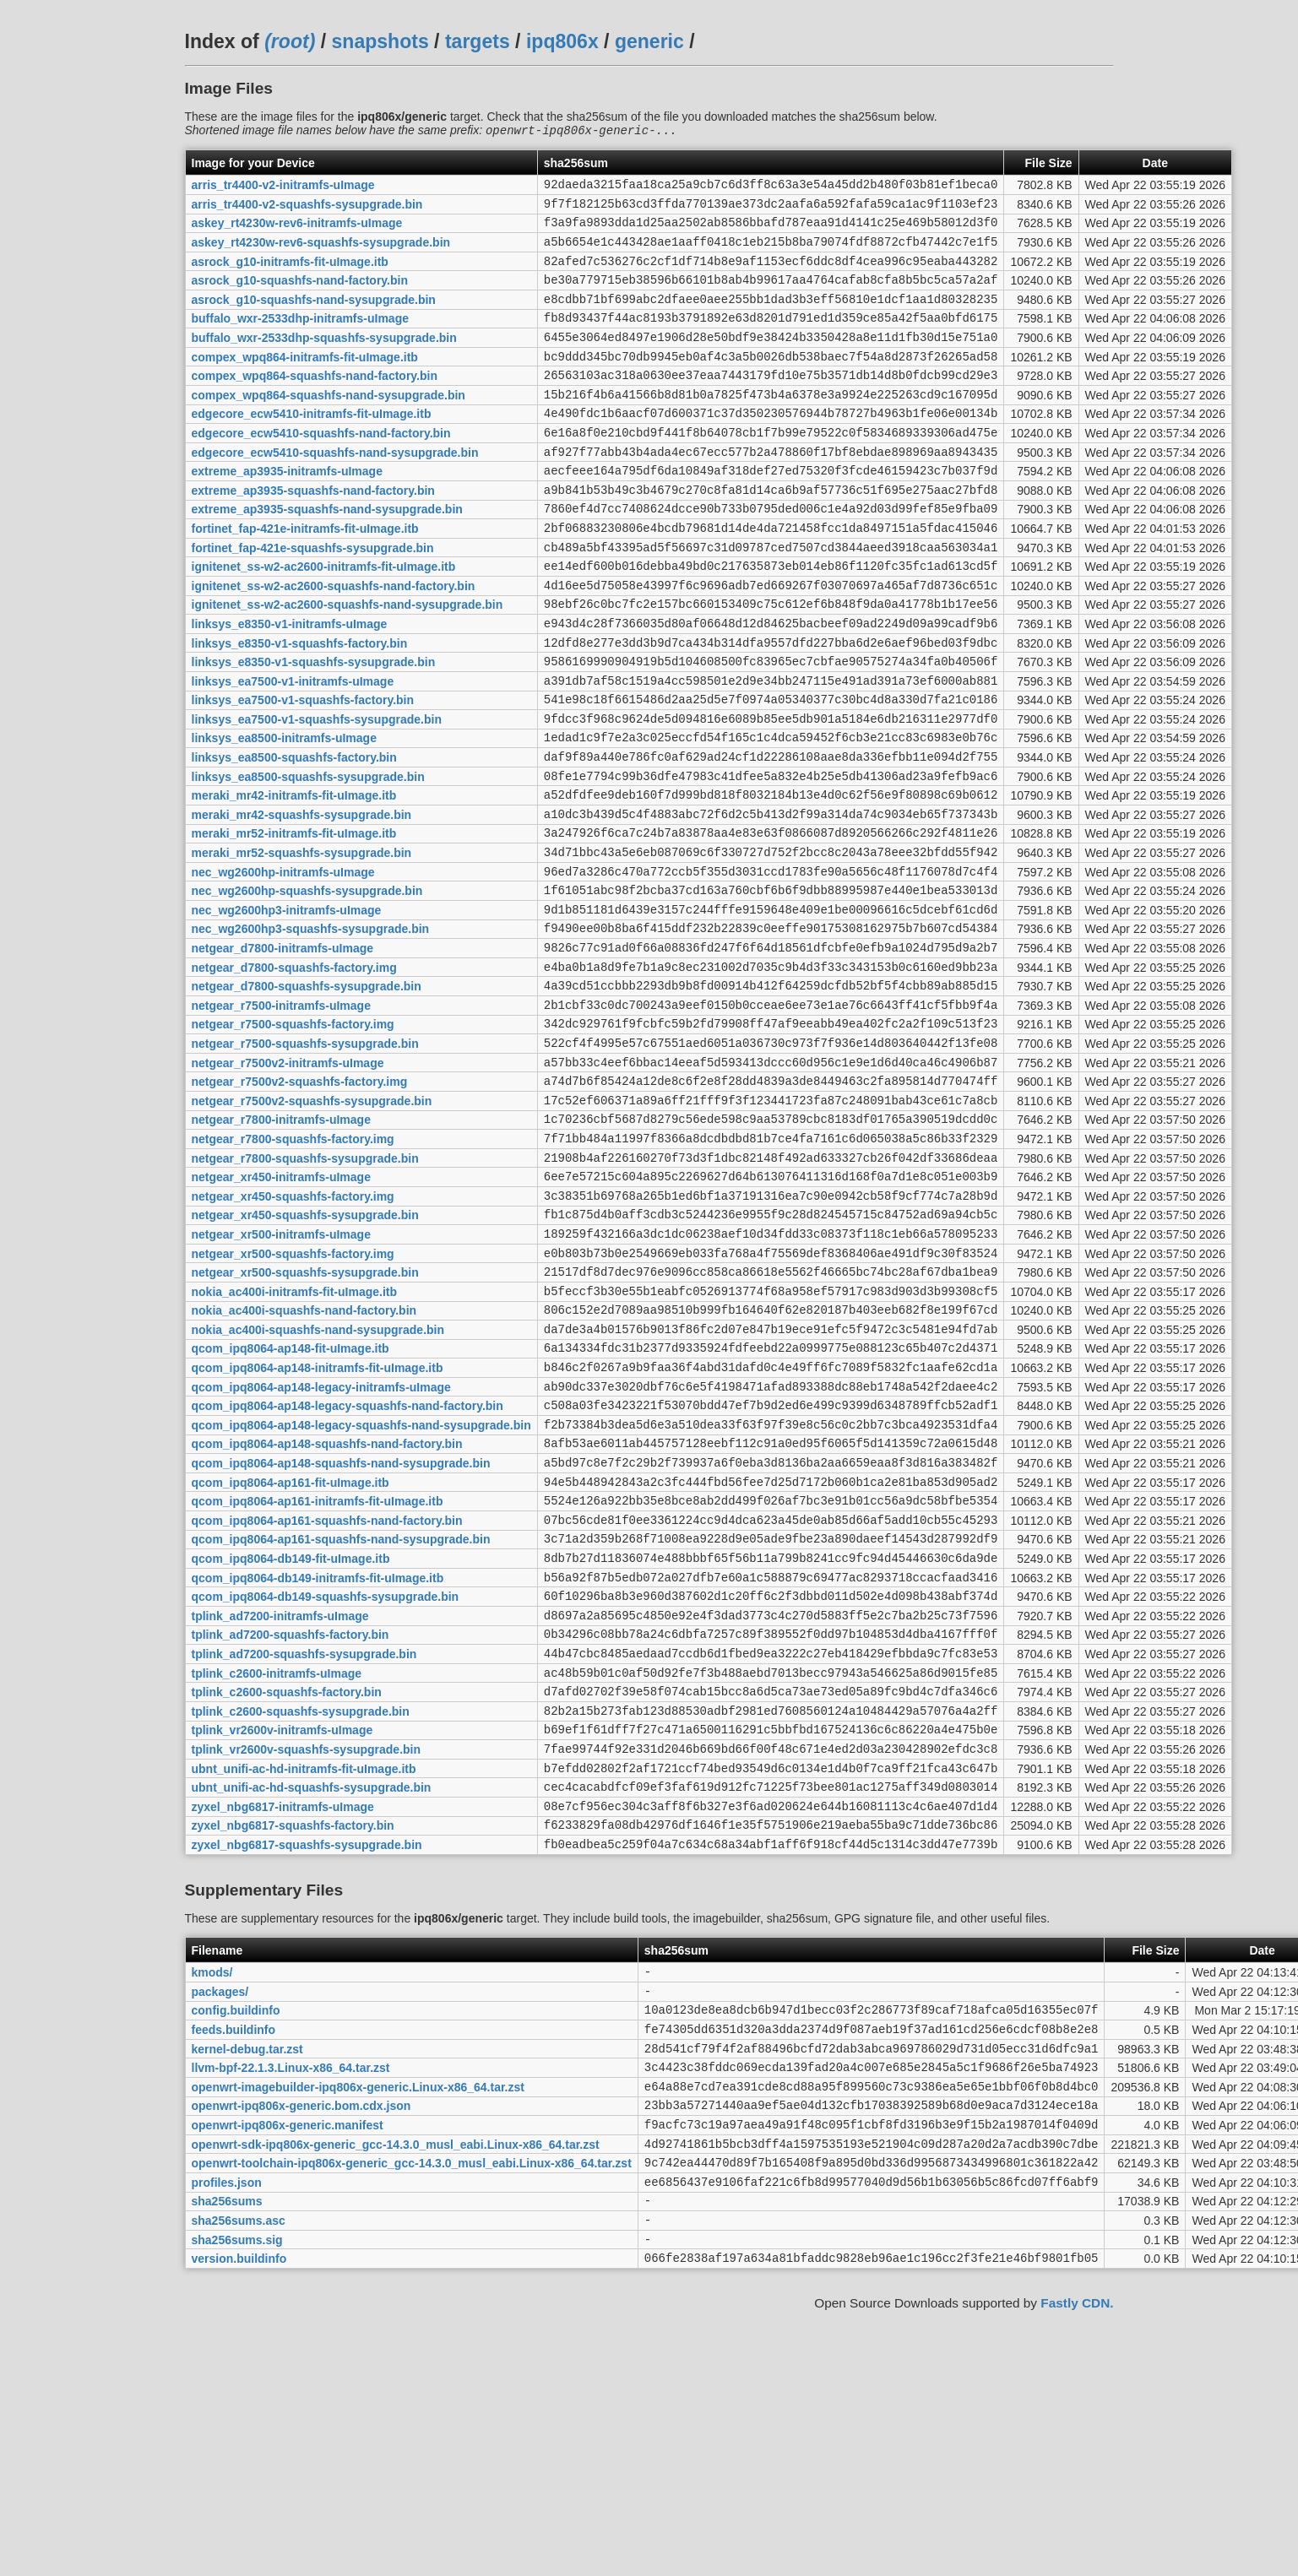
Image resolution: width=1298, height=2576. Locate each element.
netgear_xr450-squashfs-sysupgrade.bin (305, 1355)
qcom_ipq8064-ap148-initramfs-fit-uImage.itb (317, 1528)
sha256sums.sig (237, 2501)
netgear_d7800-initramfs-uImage (283, 1053)
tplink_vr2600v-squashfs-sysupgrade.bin (306, 1959)
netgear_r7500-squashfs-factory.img (293, 1139)
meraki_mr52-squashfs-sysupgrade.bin (302, 945)
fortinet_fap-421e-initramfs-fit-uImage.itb (305, 576)
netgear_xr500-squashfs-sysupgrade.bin (305, 1420)
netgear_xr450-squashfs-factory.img (293, 1333)
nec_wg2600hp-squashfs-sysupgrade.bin (307, 988)
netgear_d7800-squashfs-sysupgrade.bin (306, 1096)
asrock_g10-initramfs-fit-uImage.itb (290, 274)
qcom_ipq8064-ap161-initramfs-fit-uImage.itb (317, 1679)
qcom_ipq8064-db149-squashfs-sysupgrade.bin (325, 1787)
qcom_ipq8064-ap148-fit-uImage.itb (290, 1506)
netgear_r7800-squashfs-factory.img (293, 1268)
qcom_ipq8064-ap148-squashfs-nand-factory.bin (327, 1614)
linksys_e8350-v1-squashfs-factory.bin (300, 706)
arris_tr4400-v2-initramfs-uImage (283, 188)
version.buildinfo (239, 2523)
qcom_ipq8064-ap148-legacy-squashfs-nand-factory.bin (347, 1571)
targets (477, 41)
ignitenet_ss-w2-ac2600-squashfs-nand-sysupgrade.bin (347, 663)
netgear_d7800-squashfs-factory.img (294, 1074)
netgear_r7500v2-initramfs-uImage (288, 1182)
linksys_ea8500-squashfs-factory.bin (294, 836)
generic (649, 41)
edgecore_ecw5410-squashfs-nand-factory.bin (321, 468)
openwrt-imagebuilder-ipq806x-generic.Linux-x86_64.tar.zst (358, 2328)
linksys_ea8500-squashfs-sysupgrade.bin (308, 858)
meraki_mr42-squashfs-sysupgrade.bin (302, 901)
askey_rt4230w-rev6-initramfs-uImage (297, 231)
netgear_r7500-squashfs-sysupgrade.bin (305, 1160)
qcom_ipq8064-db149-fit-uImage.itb (291, 1744)
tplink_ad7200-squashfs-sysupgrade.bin (304, 1851)
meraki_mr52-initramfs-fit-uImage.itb (294, 923)
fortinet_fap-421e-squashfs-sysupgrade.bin (313, 598)
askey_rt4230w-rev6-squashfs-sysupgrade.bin (321, 253)
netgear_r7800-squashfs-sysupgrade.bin (305, 1290)
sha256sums (227, 2458)
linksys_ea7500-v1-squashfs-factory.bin (303, 771)
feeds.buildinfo (234, 2263)
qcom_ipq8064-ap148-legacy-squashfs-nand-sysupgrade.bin (361, 1592)
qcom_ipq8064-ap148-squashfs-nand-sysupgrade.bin (341, 1636)
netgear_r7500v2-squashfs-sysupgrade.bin (312, 1225)
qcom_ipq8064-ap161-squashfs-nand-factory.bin (327, 1700)
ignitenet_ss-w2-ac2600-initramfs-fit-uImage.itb (324, 620)
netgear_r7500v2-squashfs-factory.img (300, 1204)
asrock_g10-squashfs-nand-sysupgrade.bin (314, 317)
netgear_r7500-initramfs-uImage (281, 1117)
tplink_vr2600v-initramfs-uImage (282, 1938)
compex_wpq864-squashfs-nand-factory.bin (314, 404)
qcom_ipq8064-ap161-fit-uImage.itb (290, 1657)
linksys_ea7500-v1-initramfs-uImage (293, 750)
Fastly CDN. (1076, 2568)
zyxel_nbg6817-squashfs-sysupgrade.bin (307, 2067)
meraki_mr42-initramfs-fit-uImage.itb (294, 880)
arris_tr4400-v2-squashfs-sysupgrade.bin (307, 209)
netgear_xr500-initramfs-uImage (281, 1376)
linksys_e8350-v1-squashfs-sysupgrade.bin (314, 728)
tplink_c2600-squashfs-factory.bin (287, 1895)
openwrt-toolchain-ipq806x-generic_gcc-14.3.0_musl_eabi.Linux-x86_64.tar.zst (412, 2414)
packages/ (220, 2219)
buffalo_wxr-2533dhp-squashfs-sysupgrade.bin (324, 361)
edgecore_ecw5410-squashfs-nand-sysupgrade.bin (335, 490)
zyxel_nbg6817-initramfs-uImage (283, 2024)
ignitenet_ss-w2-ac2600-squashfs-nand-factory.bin (333, 641)
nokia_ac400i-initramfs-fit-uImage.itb (295, 1441)
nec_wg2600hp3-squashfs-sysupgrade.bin (311, 1031)
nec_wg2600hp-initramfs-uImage (283, 966)
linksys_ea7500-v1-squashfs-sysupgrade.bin (317, 793)
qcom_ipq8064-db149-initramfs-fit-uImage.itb (318, 1765)
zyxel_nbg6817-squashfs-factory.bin (293, 2046)
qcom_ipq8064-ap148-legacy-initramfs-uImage (321, 1549)
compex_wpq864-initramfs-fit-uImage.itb (305, 382)
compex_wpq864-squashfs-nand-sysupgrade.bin (328, 425)
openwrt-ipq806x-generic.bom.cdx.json (301, 2349)
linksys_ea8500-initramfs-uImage (284, 815)
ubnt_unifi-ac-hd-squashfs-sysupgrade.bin (312, 2003)
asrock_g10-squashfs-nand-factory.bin (300, 296)
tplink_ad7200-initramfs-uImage (280, 1808)
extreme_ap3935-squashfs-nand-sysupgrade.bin (327, 555)
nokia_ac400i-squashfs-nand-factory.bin (304, 1463)
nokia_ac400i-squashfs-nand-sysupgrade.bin (318, 1484)
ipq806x (562, 41)
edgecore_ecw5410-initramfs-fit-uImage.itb (312, 447)
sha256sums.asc (238, 2479)
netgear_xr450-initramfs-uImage (281, 1312)
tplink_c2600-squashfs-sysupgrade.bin (301, 1916)
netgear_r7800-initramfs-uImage (281, 1247)
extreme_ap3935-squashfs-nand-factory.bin (313, 533)
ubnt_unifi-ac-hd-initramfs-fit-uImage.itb (304, 1981)
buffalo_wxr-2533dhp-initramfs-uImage (301, 339)
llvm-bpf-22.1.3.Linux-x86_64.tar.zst (291, 2306)
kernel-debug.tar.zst (247, 2284)
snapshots (380, 41)
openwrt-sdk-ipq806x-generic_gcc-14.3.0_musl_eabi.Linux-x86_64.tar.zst (396, 2393)
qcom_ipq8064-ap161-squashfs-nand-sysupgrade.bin (341, 1722)
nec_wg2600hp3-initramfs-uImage (287, 1009)
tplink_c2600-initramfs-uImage (277, 1873)
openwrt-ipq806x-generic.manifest (287, 2371)
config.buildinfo (236, 2241)
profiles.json (227, 2436)
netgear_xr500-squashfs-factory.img (293, 1398)
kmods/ (212, 2198)
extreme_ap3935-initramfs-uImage (287, 512)
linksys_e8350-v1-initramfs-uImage (290, 684)
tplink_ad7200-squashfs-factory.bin (290, 1830)
